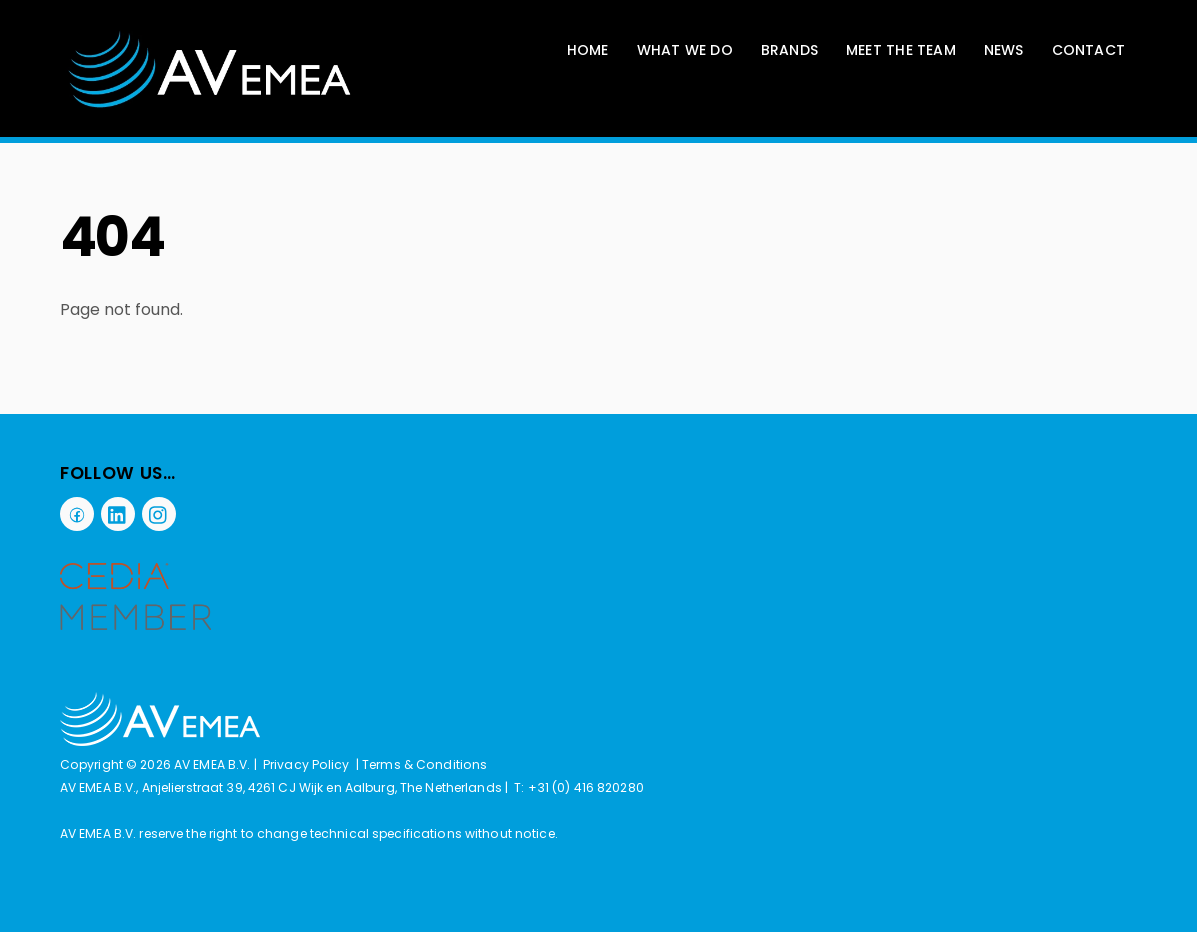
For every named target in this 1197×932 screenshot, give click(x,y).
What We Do (685, 50)
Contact (1088, 50)
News (1004, 50)
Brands (789, 50)
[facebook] (77, 513)
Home (588, 50)
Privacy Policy (306, 764)
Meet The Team (901, 50)
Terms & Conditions (424, 764)
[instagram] (159, 513)
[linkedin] (118, 513)
